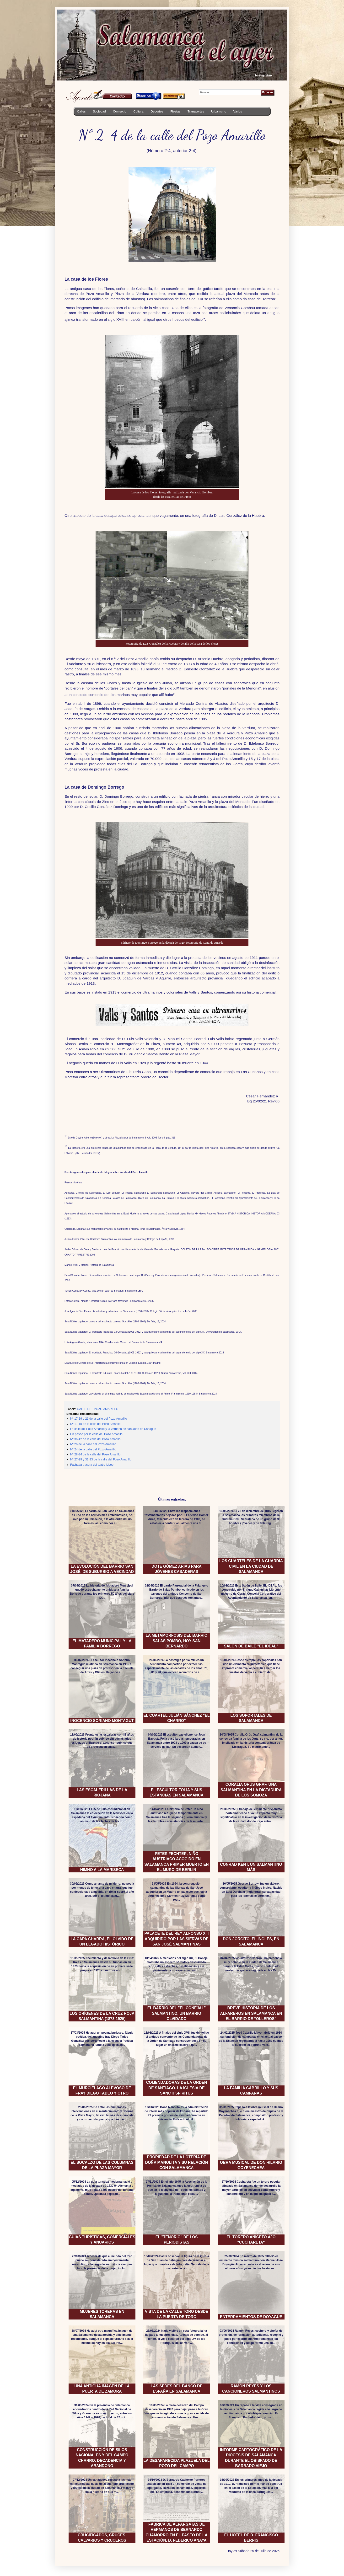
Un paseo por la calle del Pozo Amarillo (96, 1434)
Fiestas (175, 111)
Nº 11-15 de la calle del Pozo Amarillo (95, 1424)
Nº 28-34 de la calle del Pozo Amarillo (95, 1454)
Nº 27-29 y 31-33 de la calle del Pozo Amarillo (100, 1459)
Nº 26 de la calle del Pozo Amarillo (93, 1444)
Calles (81, 111)
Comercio (119, 111)
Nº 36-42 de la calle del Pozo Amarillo (95, 1439)
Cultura (138, 111)
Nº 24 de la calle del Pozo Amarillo (93, 1449)
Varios (237, 111)
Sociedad (99, 111)
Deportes (156, 111)
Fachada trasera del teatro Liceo (91, 1464)
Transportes (196, 111)
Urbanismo (218, 111)
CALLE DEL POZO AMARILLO (97, 1409)
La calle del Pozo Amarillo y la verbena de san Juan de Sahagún (113, 1429)
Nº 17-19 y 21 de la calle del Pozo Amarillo (98, 1418)
